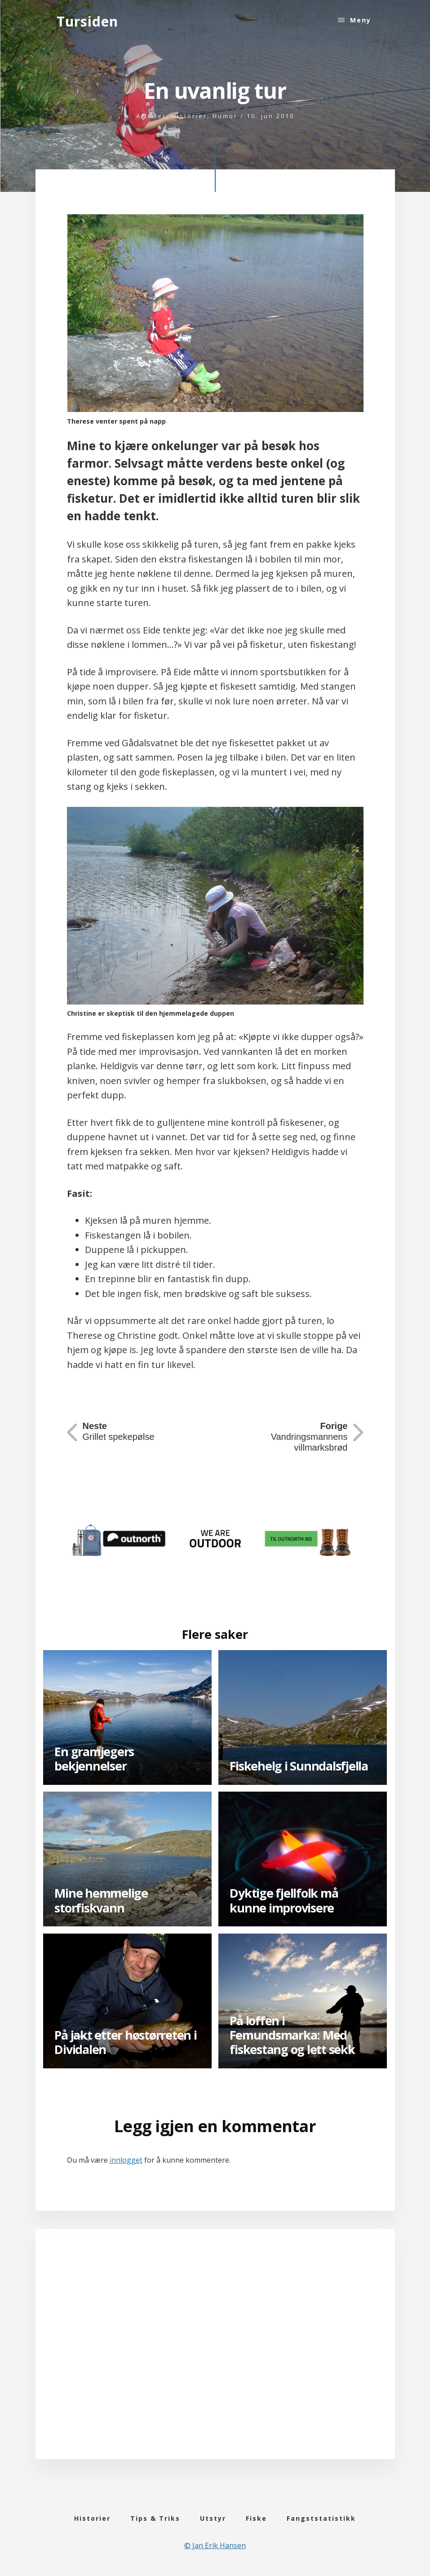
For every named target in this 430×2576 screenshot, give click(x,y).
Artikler (151, 116)
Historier (189, 116)
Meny (360, 20)
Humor (225, 116)
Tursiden (87, 21)
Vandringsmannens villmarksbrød (309, 1436)
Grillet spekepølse (119, 1431)
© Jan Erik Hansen (215, 2545)
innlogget (126, 2160)
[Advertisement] (215, 2357)
